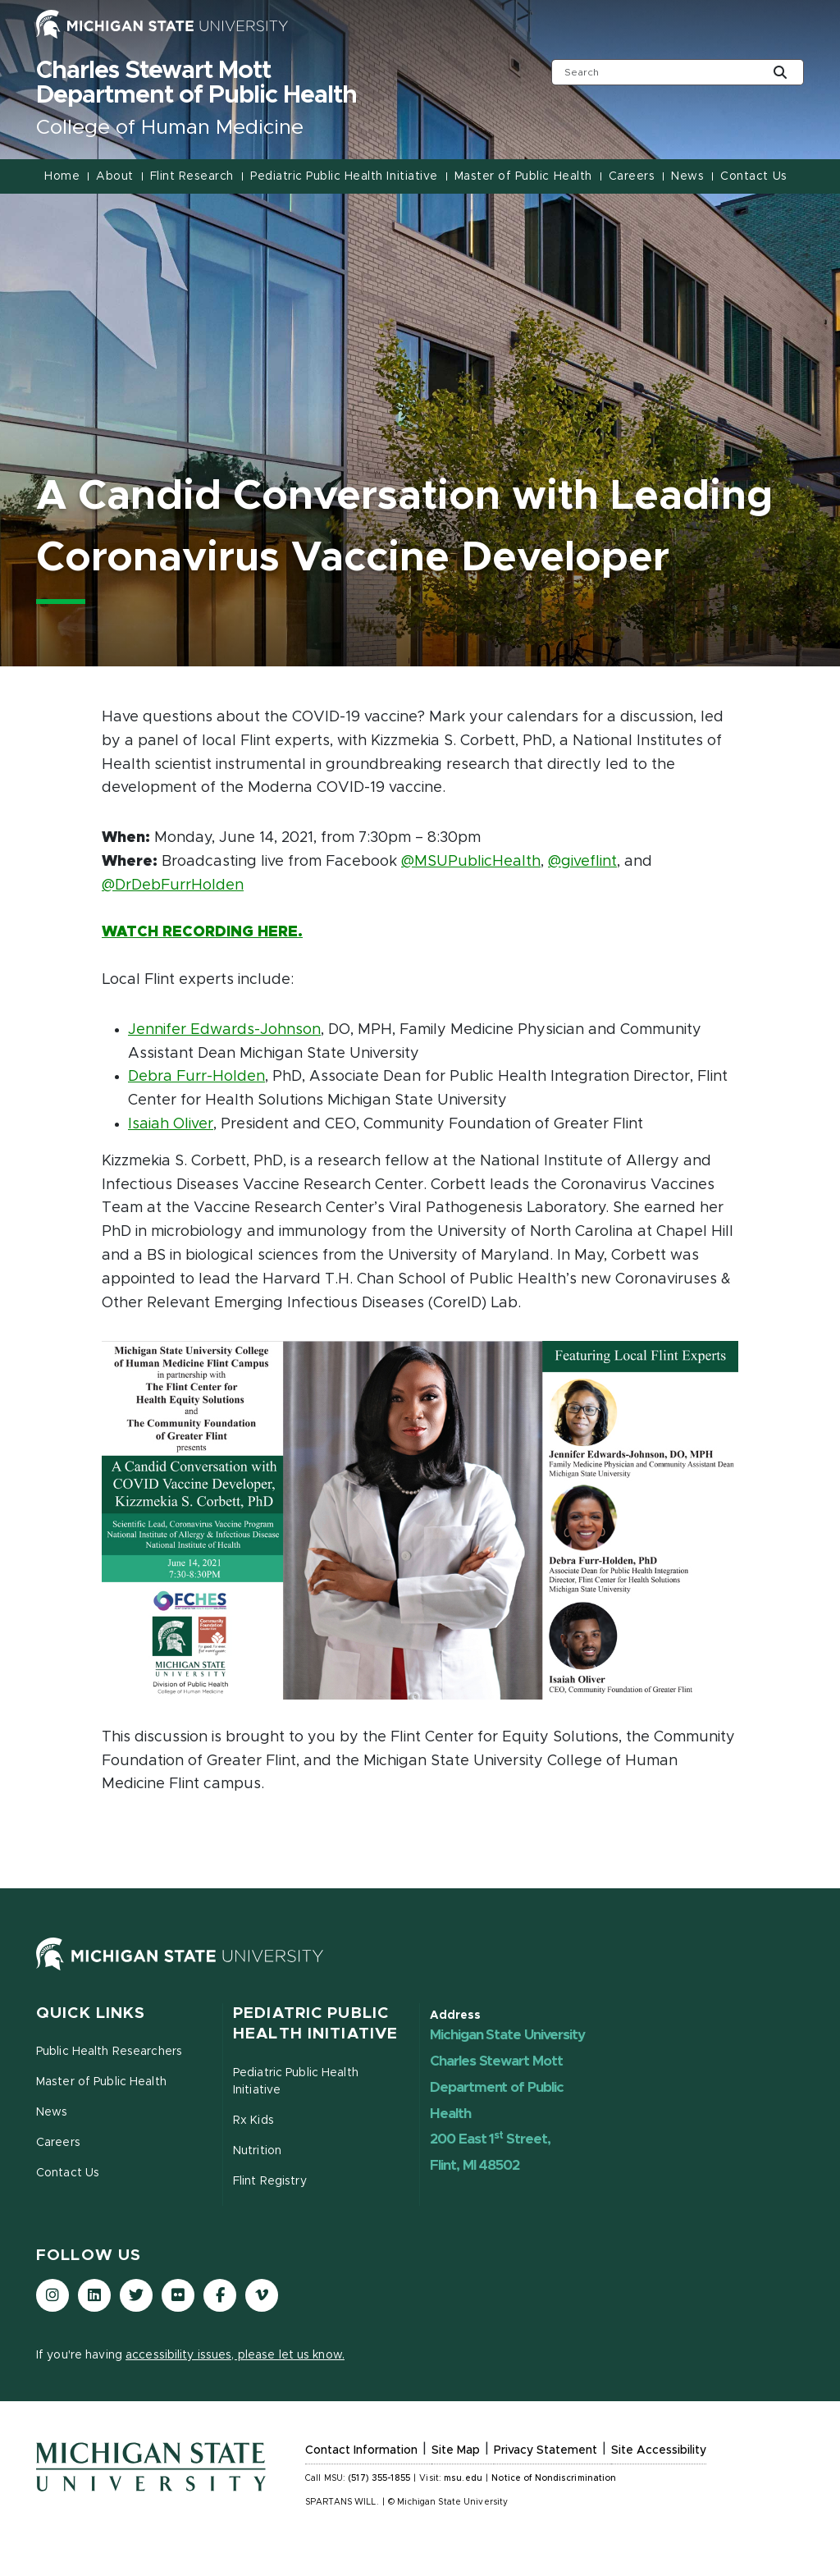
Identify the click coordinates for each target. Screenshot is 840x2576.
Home (62, 176)
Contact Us (753, 176)
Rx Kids (253, 2120)
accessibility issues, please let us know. (235, 2355)
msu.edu (463, 2478)
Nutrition (257, 2151)
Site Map (455, 2450)
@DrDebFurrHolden (173, 885)
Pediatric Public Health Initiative (344, 176)
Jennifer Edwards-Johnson (224, 1030)
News (51, 2112)
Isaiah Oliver (170, 1124)
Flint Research (192, 176)
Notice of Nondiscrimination (553, 2478)
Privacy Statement (545, 2450)
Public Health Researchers (109, 2051)
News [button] (687, 176)
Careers (632, 176)
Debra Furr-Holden (196, 1076)
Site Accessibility (658, 2450)
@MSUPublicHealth (471, 861)
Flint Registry (270, 2181)
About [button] (115, 176)
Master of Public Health (523, 176)
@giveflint (582, 861)
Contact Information (361, 2450)
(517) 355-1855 (379, 2478)
